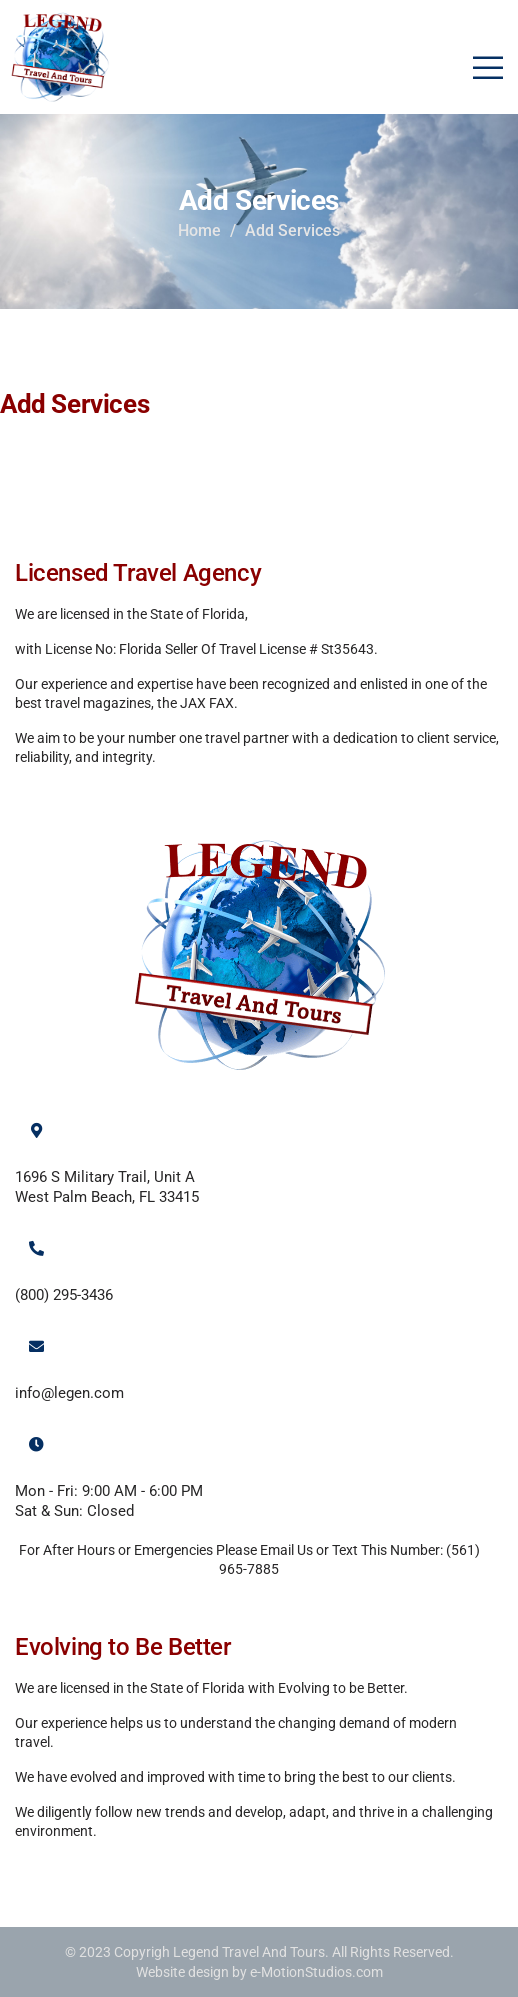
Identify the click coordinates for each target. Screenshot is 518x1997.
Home (199, 230)
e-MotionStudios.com (316, 1972)
